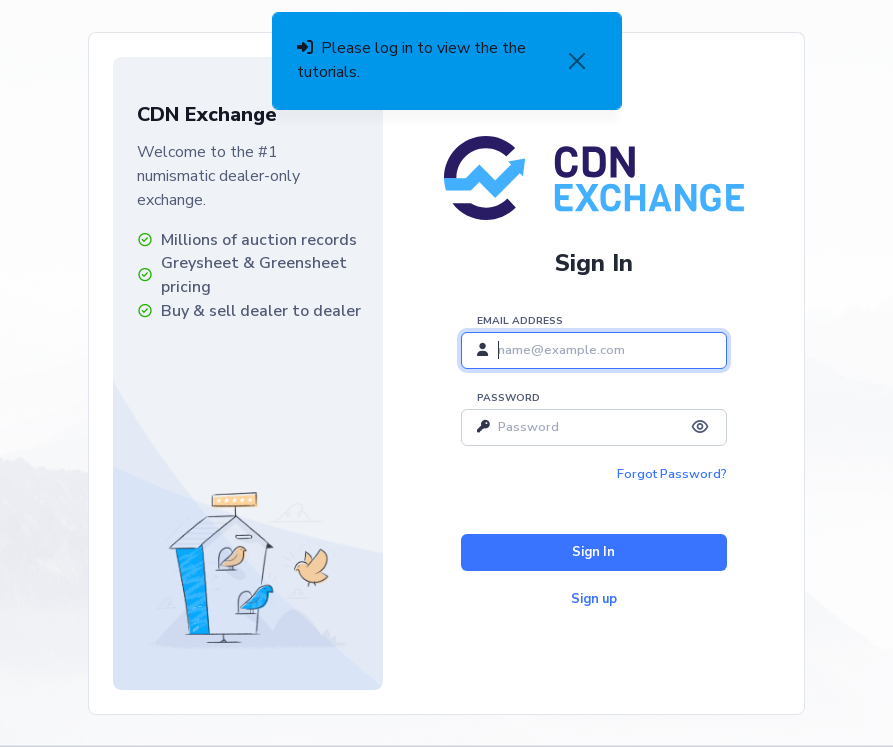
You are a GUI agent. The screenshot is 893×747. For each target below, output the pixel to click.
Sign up (594, 599)
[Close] (577, 61)
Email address (520, 321)
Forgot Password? (672, 474)
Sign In (593, 552)
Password (508, 398)
